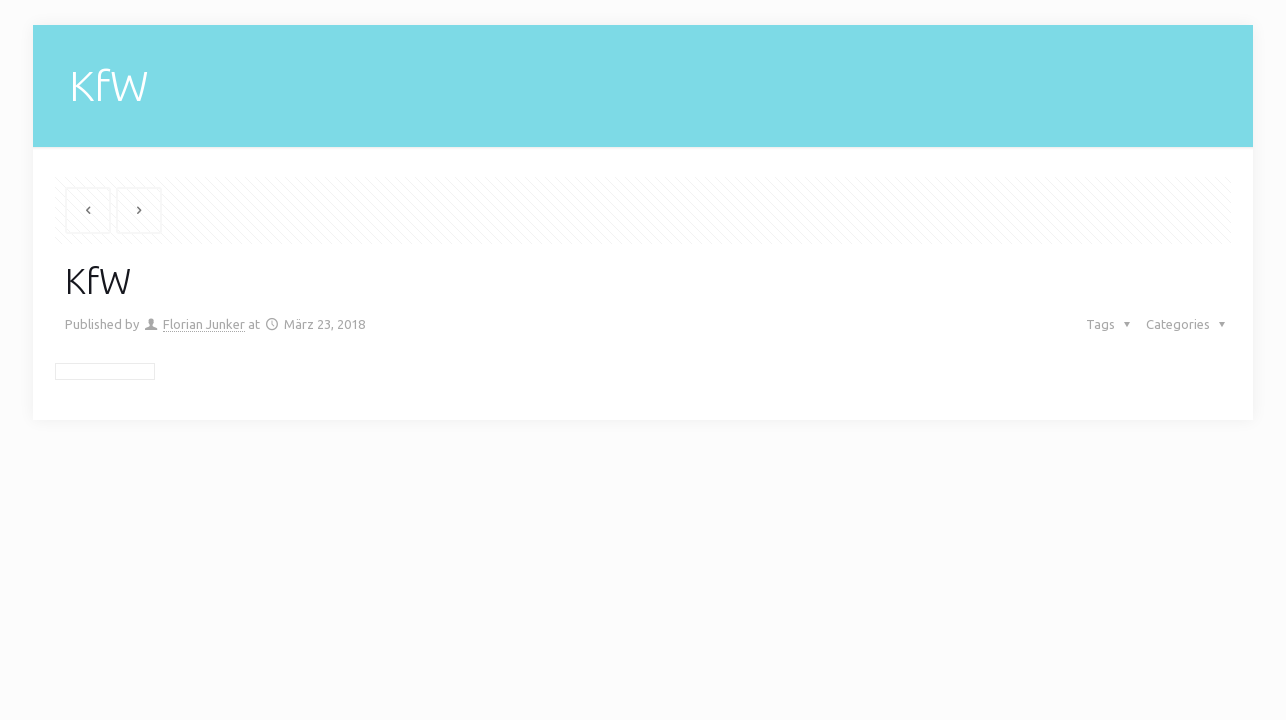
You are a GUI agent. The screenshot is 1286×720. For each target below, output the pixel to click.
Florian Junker (204, 324)
